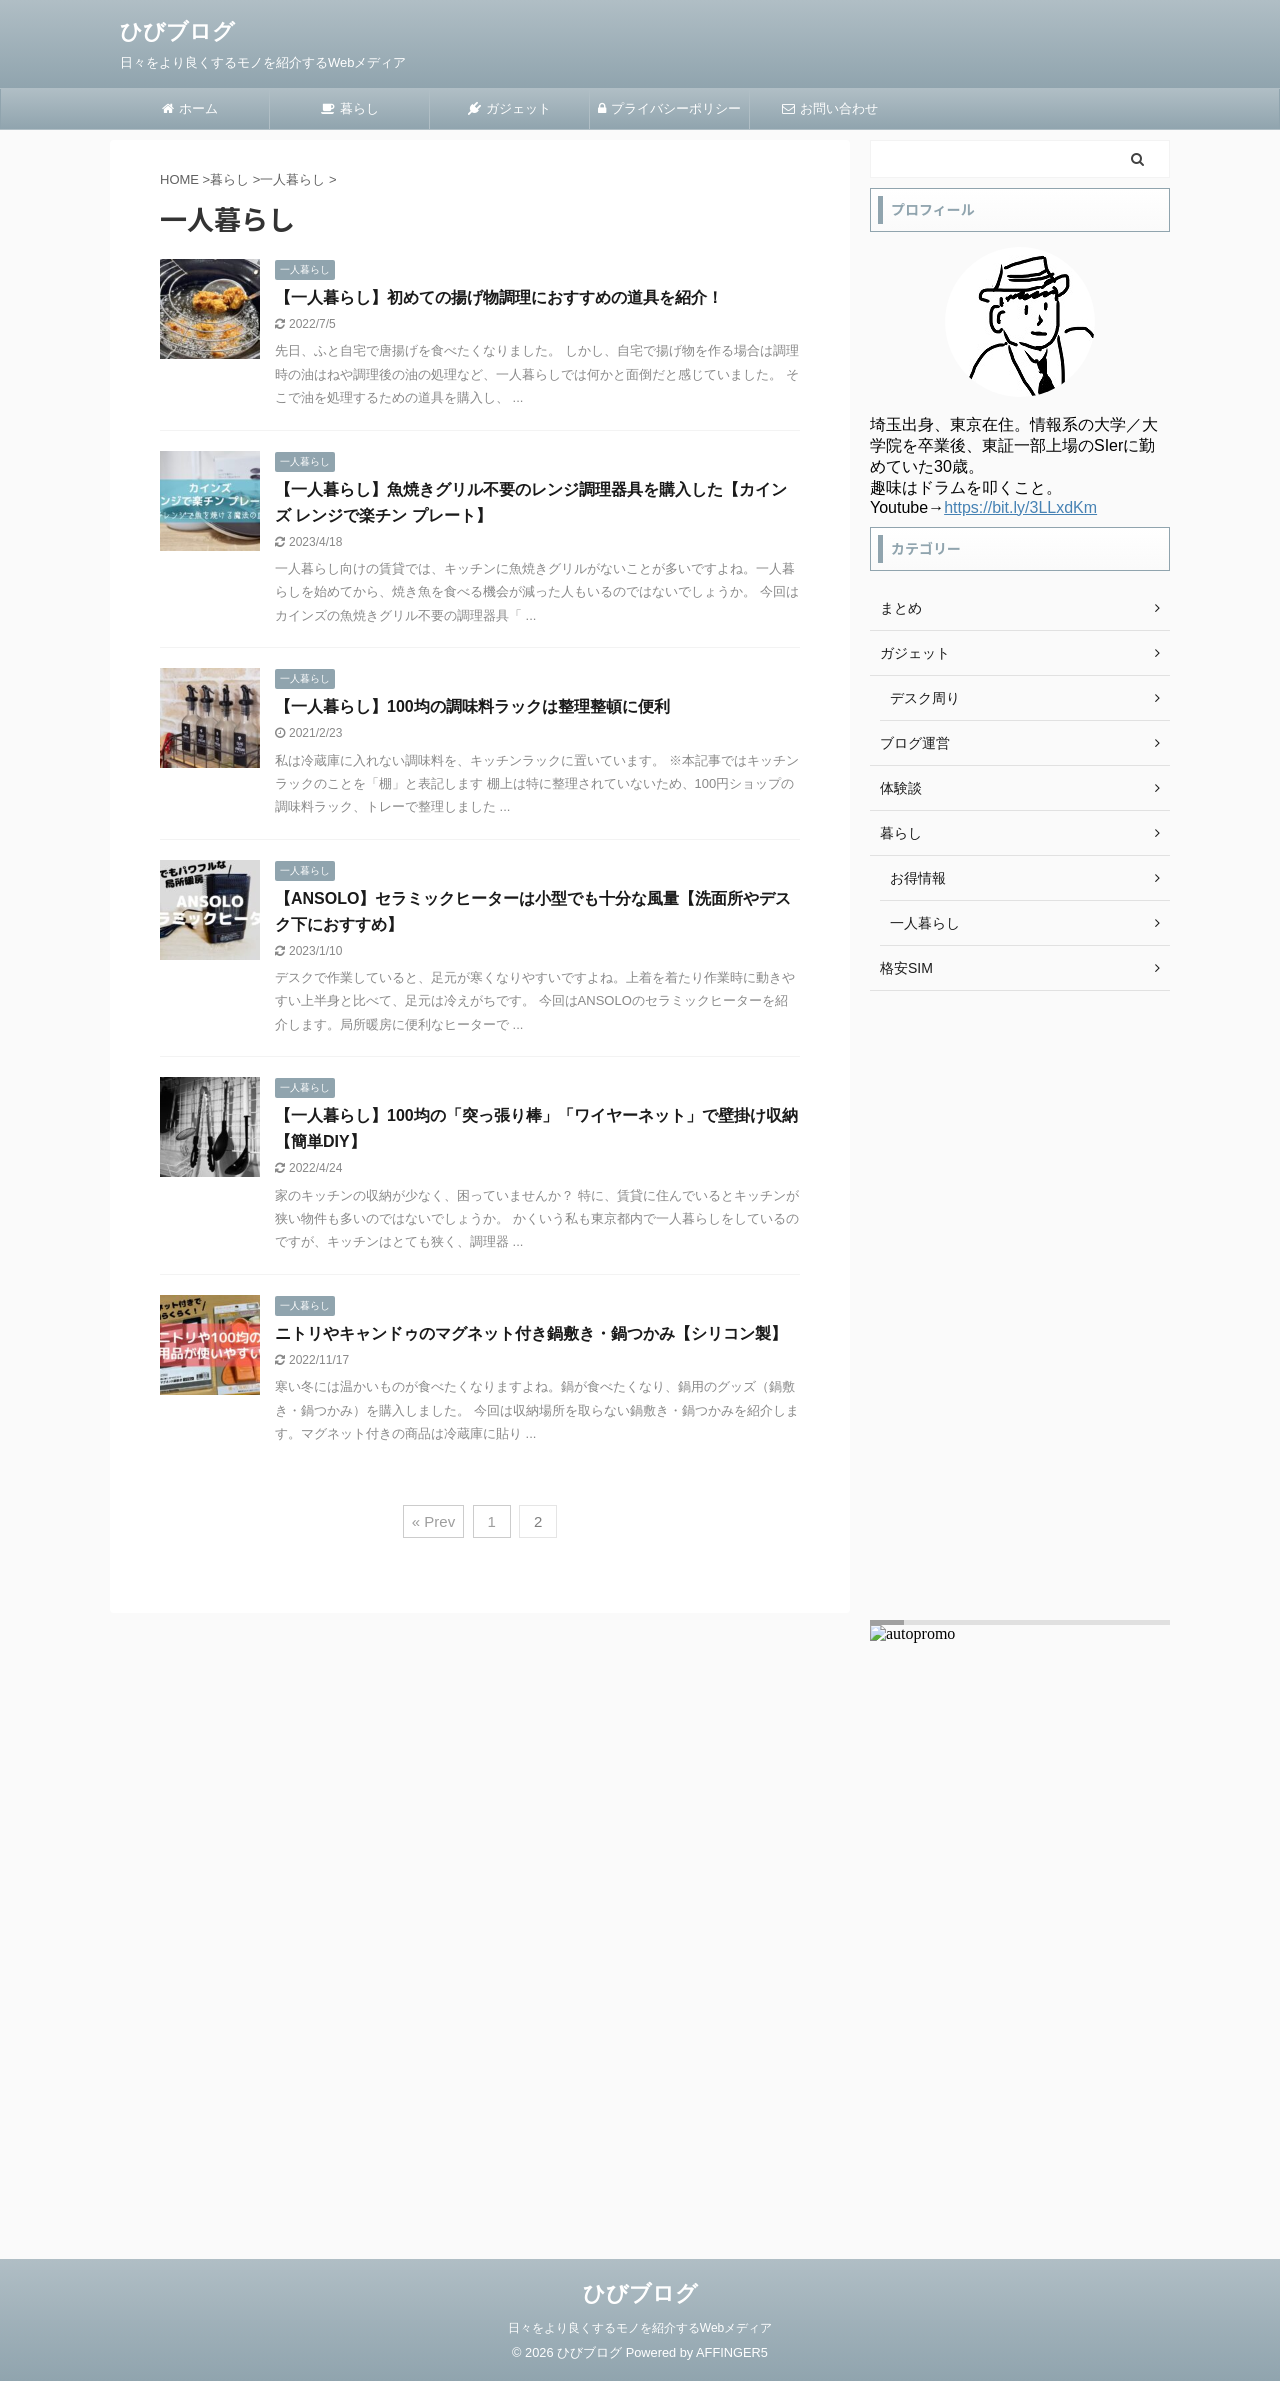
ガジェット (509, 108)
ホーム (190, 108)
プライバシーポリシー (669, 108)
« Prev (433, 1521)
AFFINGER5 (732, 2352)
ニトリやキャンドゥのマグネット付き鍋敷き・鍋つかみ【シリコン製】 (531, 1333)
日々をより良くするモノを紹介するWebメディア (640, 2328)
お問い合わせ (830, 108)
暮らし (350, 108)
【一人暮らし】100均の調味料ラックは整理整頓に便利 (472, 706)
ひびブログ (177, 31)
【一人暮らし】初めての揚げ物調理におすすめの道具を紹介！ (499, 297)
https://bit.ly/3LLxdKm (1020, 507)
